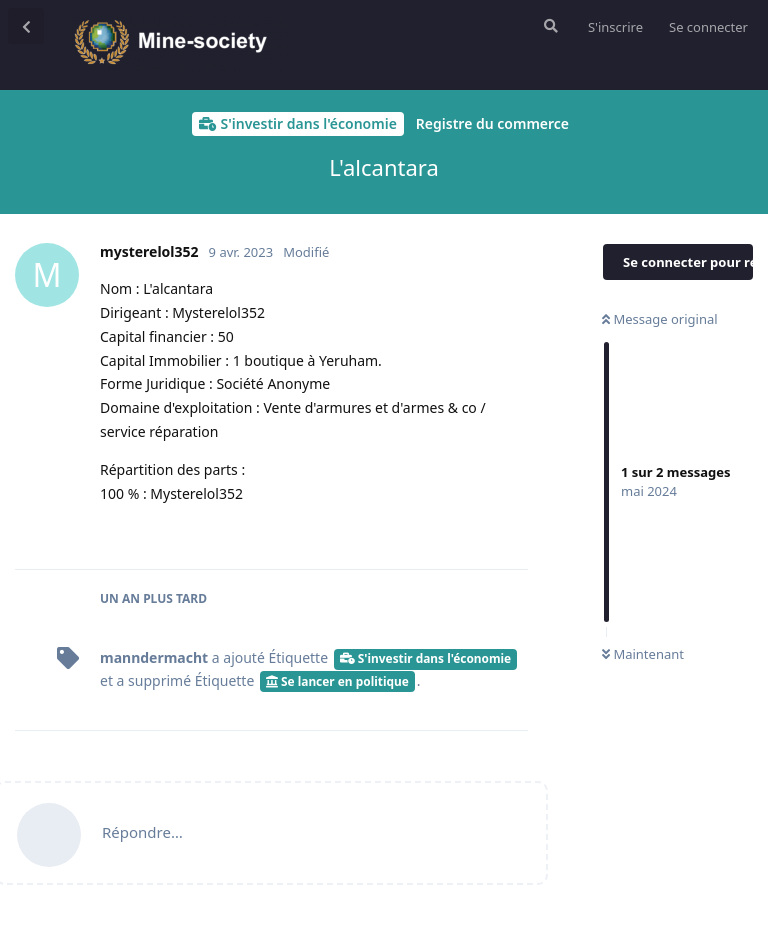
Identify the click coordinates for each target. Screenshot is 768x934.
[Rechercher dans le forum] (549, 26)
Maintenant (643, 654)
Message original (660, 319)
